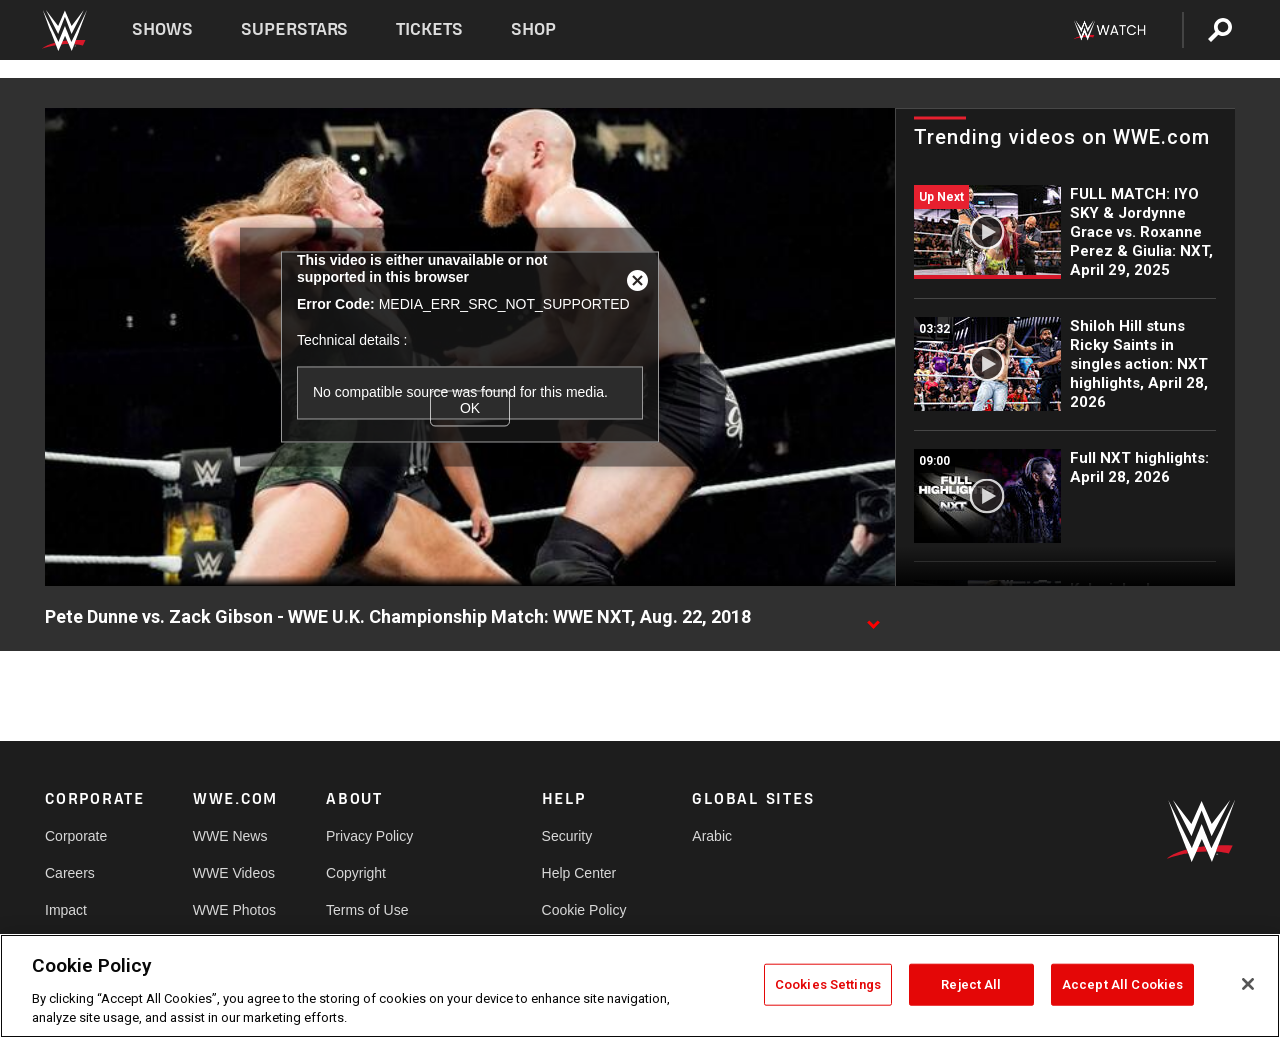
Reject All (971, 984)
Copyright (356, 873)
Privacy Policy (369, 836)
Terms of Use (367, 910)
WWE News (230, 836)
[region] (640, 986)
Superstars (295, 29)
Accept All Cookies (1122, 984)
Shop (533, 29)
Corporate (76, 836)
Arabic (712, 836)
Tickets (429, 29)
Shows (162, 29)
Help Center (579, 873)
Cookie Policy (584, 910)
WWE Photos (234, 910)
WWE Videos (234, 873)
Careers (70, 873)
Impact (66, 910)
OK (470, 408)
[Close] (1248, 984)
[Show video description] (873, 618)
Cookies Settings (828, 984)
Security (567, 836)
